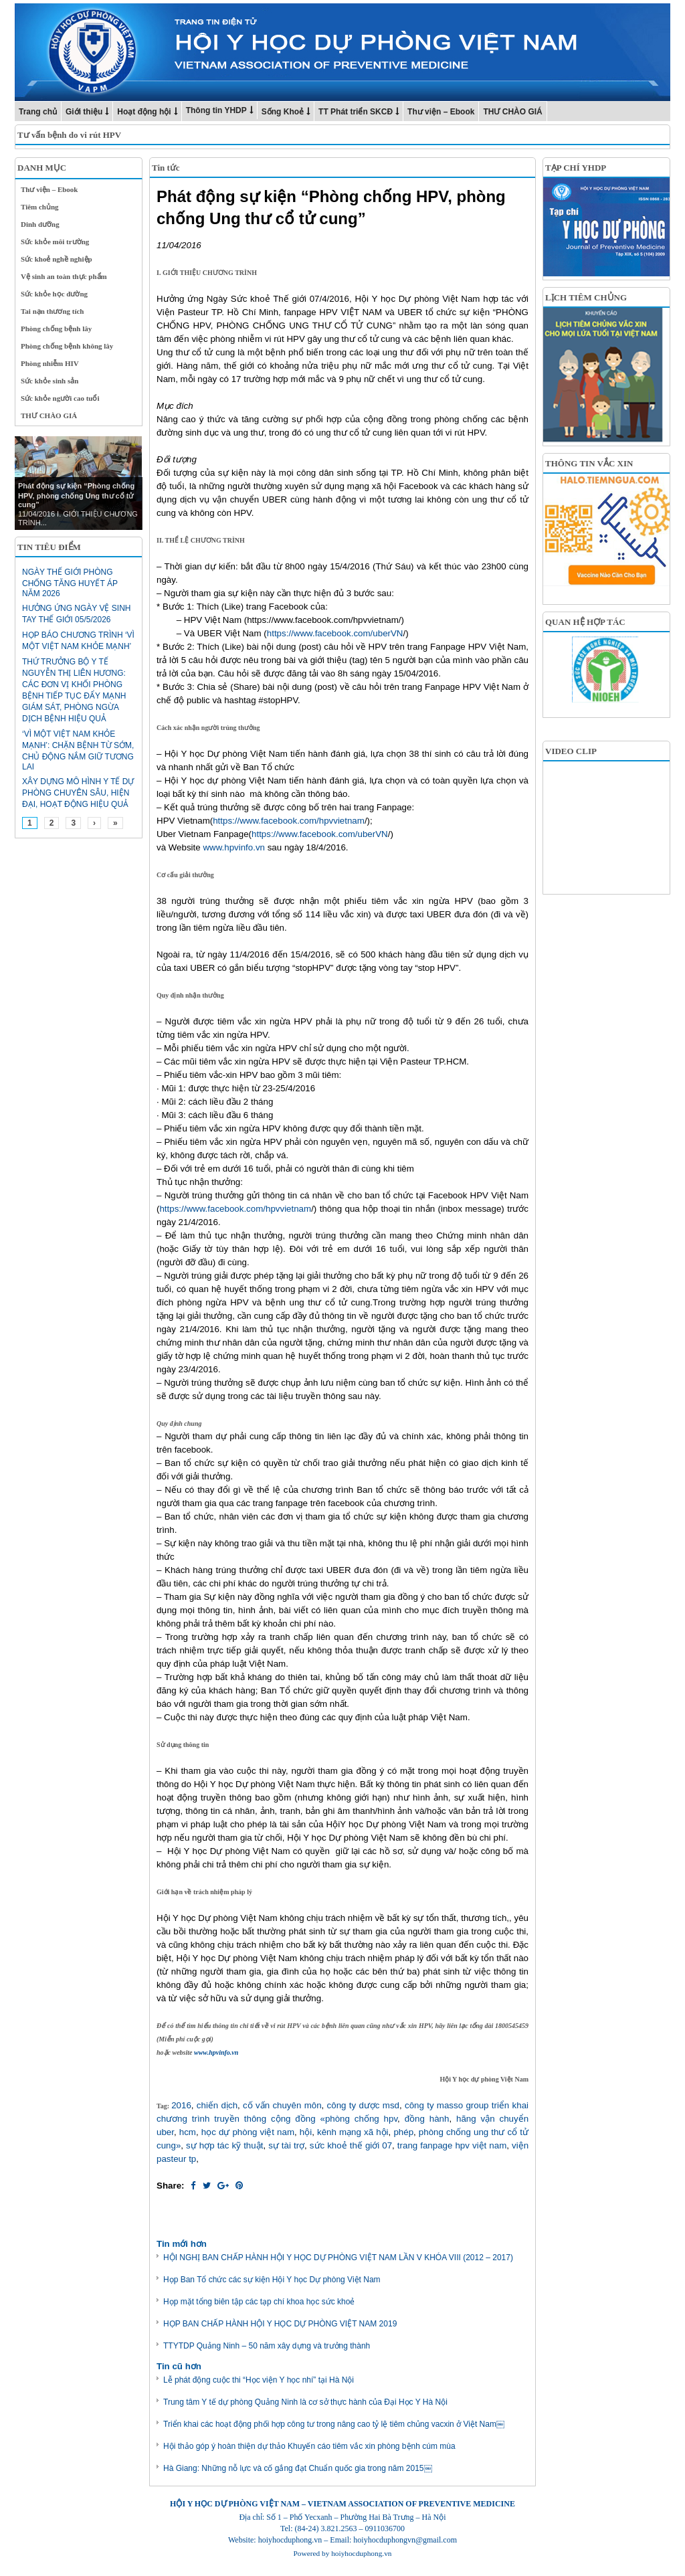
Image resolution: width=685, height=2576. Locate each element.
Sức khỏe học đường (54, 294)
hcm (187, 2132)
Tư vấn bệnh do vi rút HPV (69, 135)
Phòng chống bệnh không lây (67, 346)
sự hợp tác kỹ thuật (224, 2145)
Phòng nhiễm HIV (50, 363)
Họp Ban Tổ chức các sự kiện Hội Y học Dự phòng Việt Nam (272, 2279)
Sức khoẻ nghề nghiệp (56, 259)
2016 (181, 2105)
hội (306, 2132)
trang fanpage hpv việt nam (451, 2145)
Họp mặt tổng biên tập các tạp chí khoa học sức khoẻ (259, 2301)
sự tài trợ (286, 2145)
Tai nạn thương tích (52, 311)
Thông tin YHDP (216, 110)
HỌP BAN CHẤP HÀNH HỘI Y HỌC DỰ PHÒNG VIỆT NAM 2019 (280, 2323)
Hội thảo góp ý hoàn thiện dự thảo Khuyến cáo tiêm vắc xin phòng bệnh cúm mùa (309, 2446)
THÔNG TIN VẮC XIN (589, 463)
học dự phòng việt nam (247, 2132)
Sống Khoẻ (283, 111)
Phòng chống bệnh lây (56, 329)
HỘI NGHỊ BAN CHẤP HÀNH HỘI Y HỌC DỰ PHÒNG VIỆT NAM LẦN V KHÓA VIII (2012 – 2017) (338, 2257)
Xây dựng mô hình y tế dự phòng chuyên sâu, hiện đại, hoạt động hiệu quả (78, 793)
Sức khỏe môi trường (55, 242)
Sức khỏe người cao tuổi (60, 398)
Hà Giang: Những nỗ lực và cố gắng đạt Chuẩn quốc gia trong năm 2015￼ (297, 2468)
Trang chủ (38, 111)
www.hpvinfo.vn (234, 847)
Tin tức (166, 168)
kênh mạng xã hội (353, 2132)
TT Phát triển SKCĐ (355, 111)
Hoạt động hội (144, 111)
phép (403, 2132)
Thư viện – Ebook (440, 111)
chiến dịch (217, 2105)
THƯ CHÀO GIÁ (512, 111)
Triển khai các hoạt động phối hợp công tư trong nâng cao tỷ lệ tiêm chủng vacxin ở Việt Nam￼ (333, 2424)
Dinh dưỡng (40, 224)
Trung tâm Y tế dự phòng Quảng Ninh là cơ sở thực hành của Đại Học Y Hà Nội (305, 2402)
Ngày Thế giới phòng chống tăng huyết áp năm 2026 (70, 582)
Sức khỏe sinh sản (49, 381)
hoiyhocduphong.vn (361, 2553)
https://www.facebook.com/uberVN (335, 633)
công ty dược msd (363, 2105)
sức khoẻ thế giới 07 (351, 2145)
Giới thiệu (84, 111)
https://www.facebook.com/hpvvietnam (289, 821)
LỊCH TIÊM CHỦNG (586, 297)
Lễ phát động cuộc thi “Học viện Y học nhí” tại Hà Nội (258, 2380)
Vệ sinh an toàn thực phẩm (64, 276)
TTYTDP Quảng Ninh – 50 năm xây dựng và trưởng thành (266, 2346)
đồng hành (427, 2119)
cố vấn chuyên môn (282, 2105)
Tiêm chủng (40, 207)
